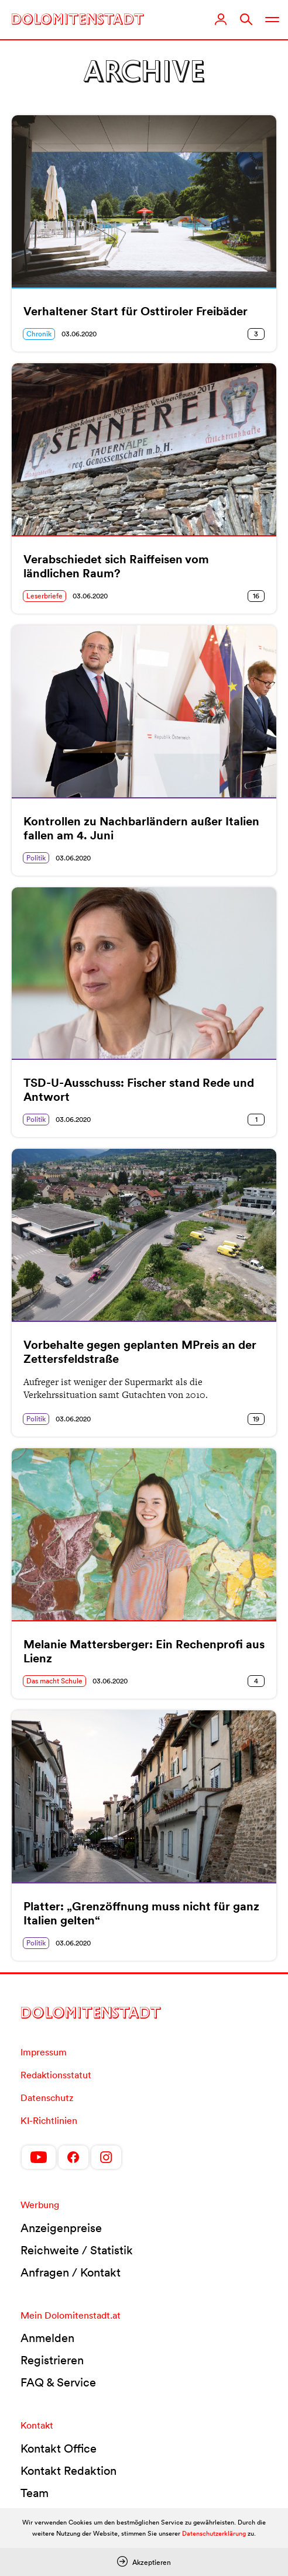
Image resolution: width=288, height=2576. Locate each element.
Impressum (43, 2052)
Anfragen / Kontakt (70, 2272)
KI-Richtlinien (48, 2120)
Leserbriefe (44, 596)
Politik (36, 858)
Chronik (39, 334)
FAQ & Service (58, 2382)
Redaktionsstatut (55, 2075)
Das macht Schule (54, 1681)
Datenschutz (46, 2097)
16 (256, 596)
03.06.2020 (79, 334)
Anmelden (47, 2338)
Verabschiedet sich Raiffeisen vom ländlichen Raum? (116, 566)
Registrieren (52, 2360)
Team (34, 2493)
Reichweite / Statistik (76, 2250)
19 (256, 1419)
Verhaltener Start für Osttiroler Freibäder (135, 311)
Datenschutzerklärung (214, 2533)
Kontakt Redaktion (68, 2471)
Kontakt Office (58, 2448)
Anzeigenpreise (61, 2228)
